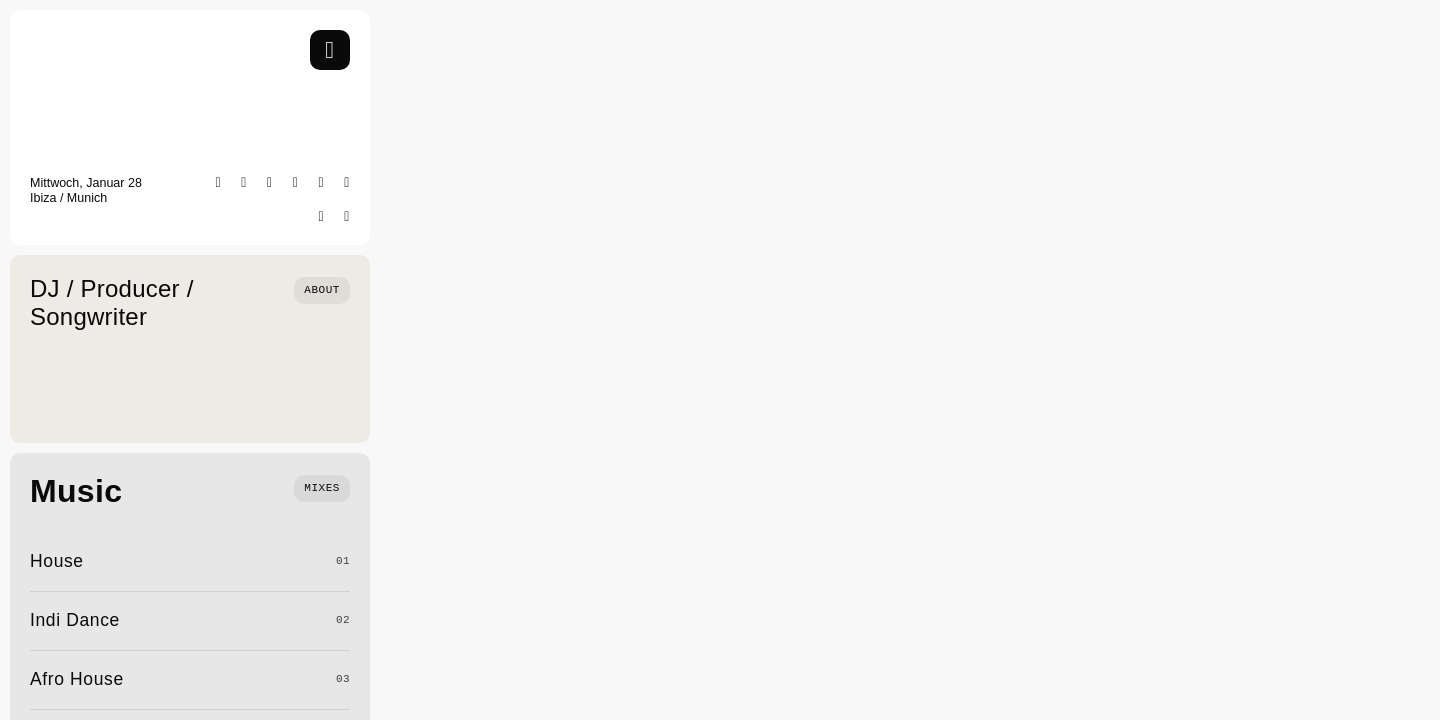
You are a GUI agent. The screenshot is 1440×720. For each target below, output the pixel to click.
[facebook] (270, 183)
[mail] (347, 217)
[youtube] (347, 183)
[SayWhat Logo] (90, 38)
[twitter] (296, 183)
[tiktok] (322, 183)
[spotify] (219, 183)
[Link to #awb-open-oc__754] (330, 50)
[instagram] (244, 183)
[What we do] (322, 486)
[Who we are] (322, 288)
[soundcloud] (322, 217)
